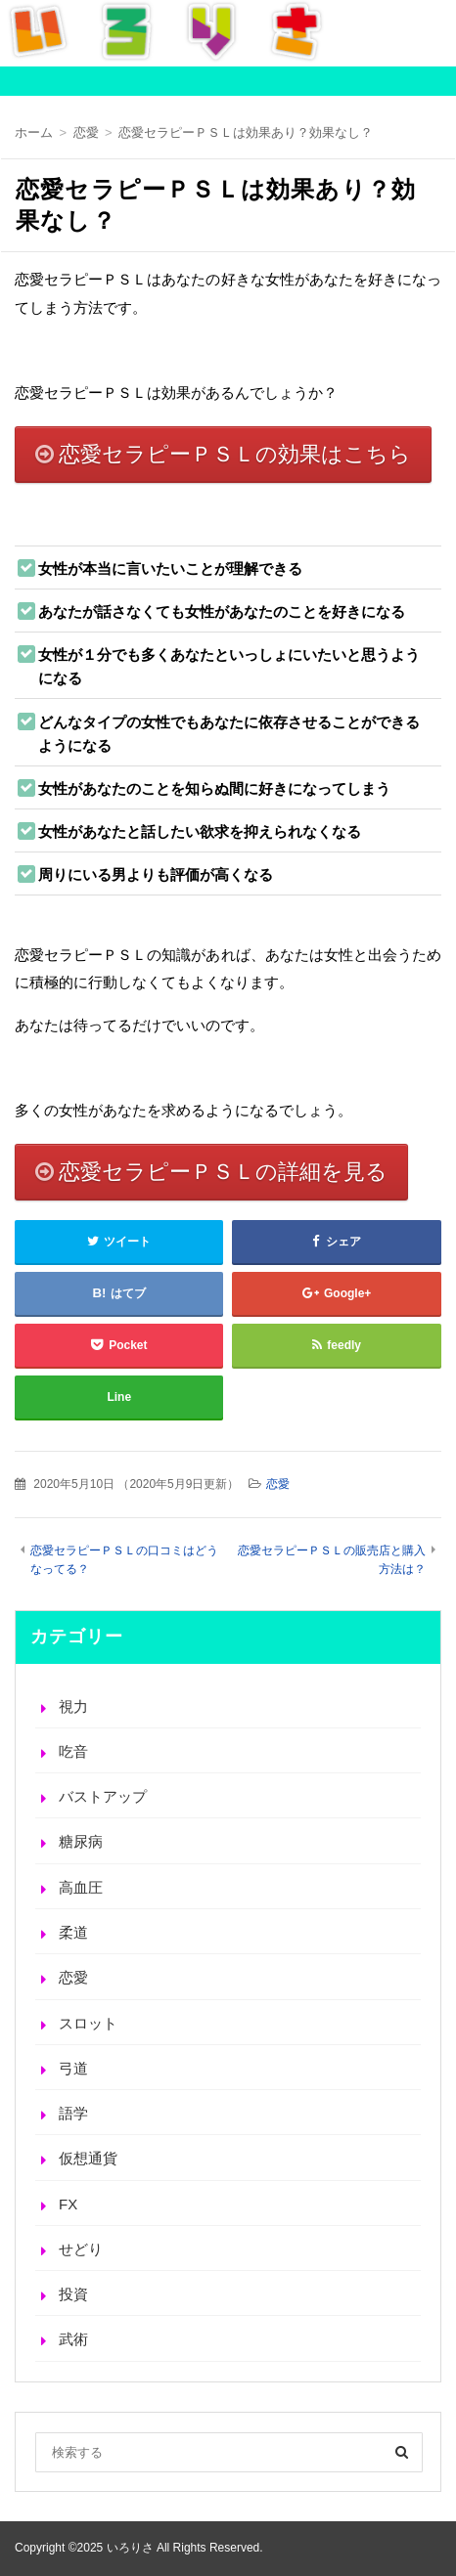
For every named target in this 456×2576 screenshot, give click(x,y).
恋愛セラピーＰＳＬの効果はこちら (235, 454)
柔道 (73, 1932)
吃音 (73, 1751)
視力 (73, 1706)
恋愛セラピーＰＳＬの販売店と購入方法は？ (332, 1560)
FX (68, 2204)
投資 (73, 2294)
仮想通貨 (88, 2158)
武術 (73, 2339)
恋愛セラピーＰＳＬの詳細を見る (223, 1171)
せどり (81, 2249)
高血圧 (81, 1887)
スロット (88, 2023)
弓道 (73, 2068)
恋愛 (278, 1484)
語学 (73, 2113)
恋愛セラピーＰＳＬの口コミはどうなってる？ (124, 1560)
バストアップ (103, 1796)
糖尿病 (81, 1841)
